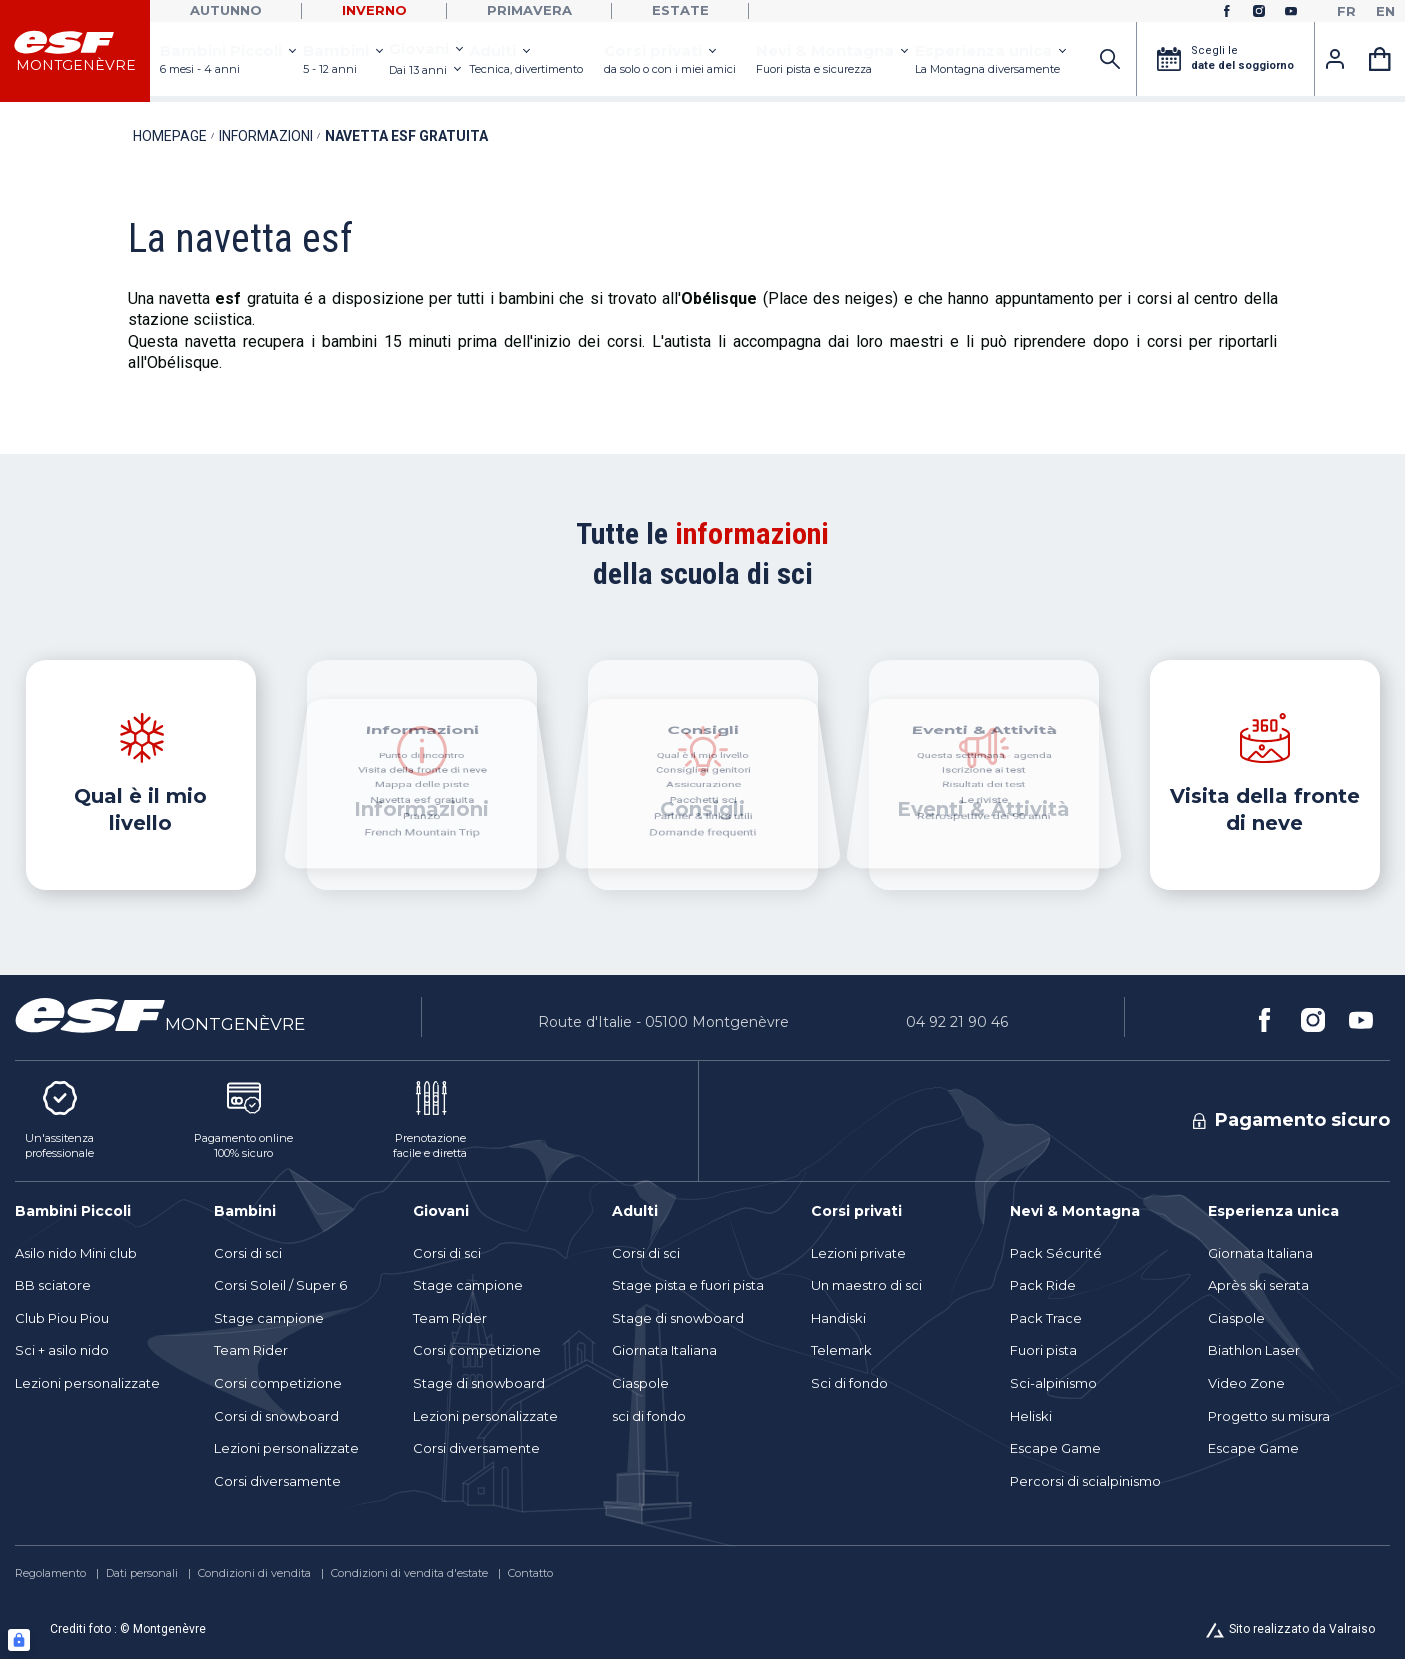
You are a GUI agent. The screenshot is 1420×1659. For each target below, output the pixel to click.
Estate (680, 10)
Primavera (529, 10)
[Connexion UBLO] (19, 1640)
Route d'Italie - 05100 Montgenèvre (663, 1022)
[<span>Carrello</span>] (1380, 59)
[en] (1385, 11)
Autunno (226, 10)
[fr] (1346, 11)
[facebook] (1227, 11)
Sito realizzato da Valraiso (1302, 1629)
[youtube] (1291, 11)
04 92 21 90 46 (957, 1022)
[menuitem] (104, 1211)
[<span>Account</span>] (1335, 59)
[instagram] (1259, 11)
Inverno (374, 10)
